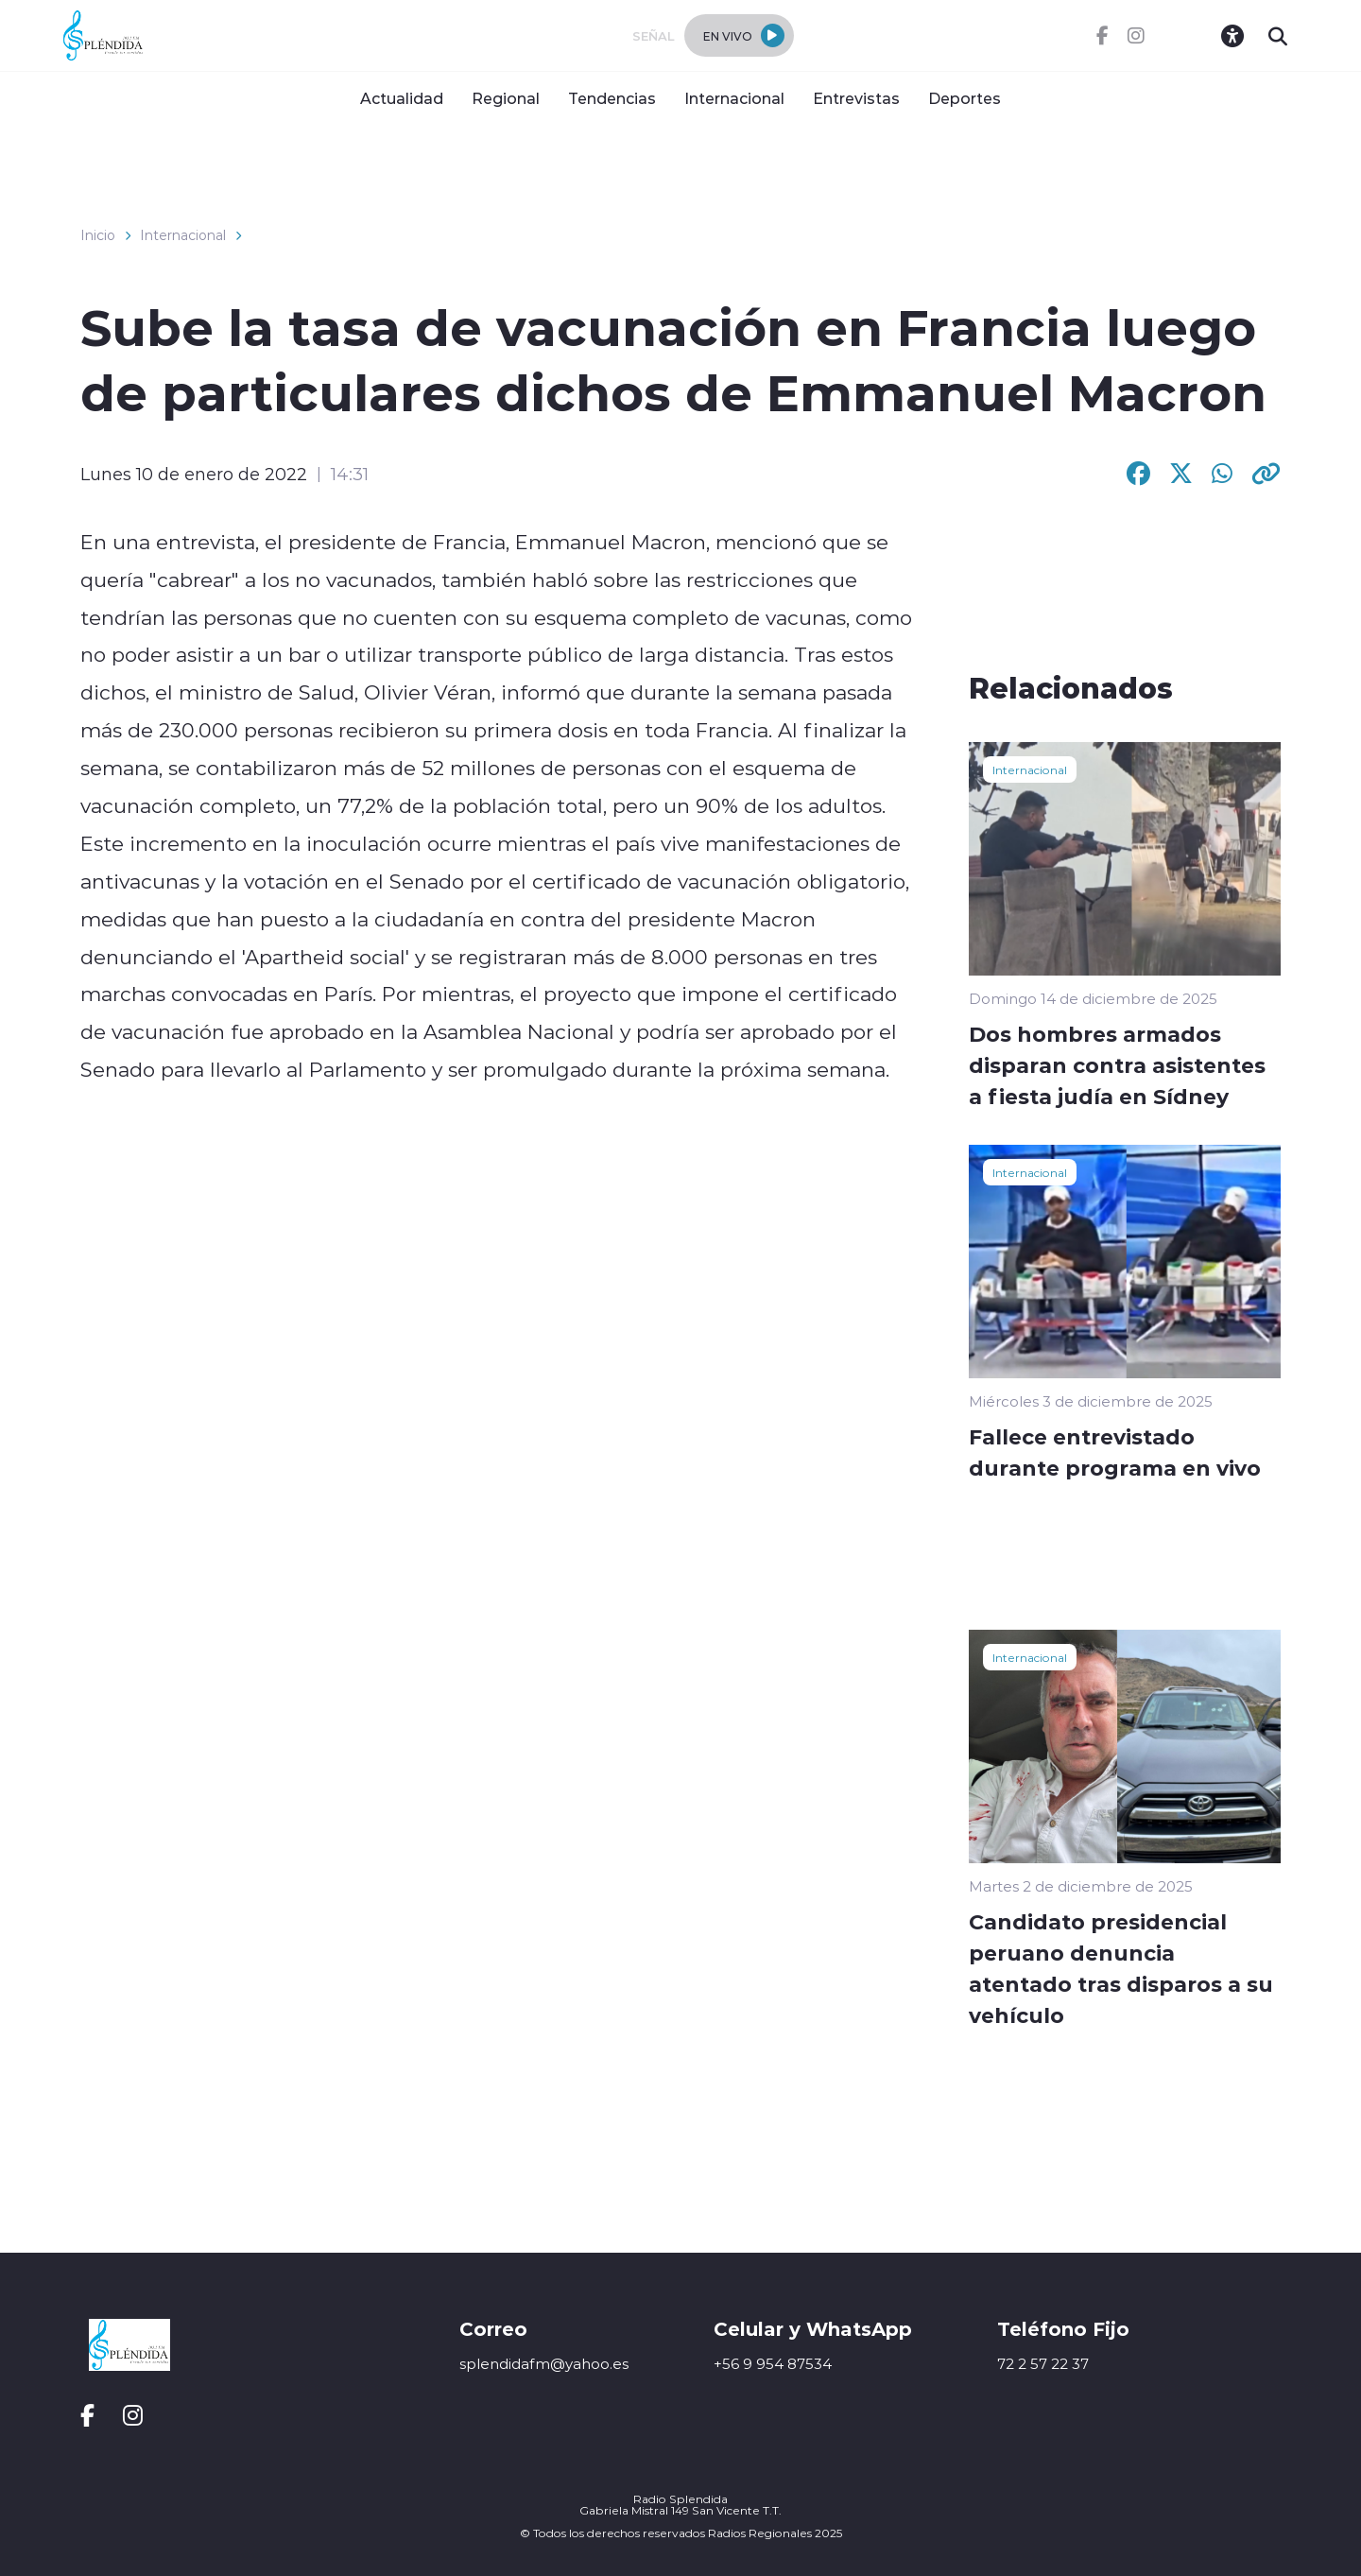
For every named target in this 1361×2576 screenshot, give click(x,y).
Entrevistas (856, 98)
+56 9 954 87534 (773, 2364)
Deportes (964, 98)
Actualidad (401, 98)
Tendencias (612, 98)
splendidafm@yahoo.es (544, 2364)
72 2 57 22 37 (1043, 2364)
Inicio (97, 235)
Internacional (734, 98)
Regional (506, 98)
